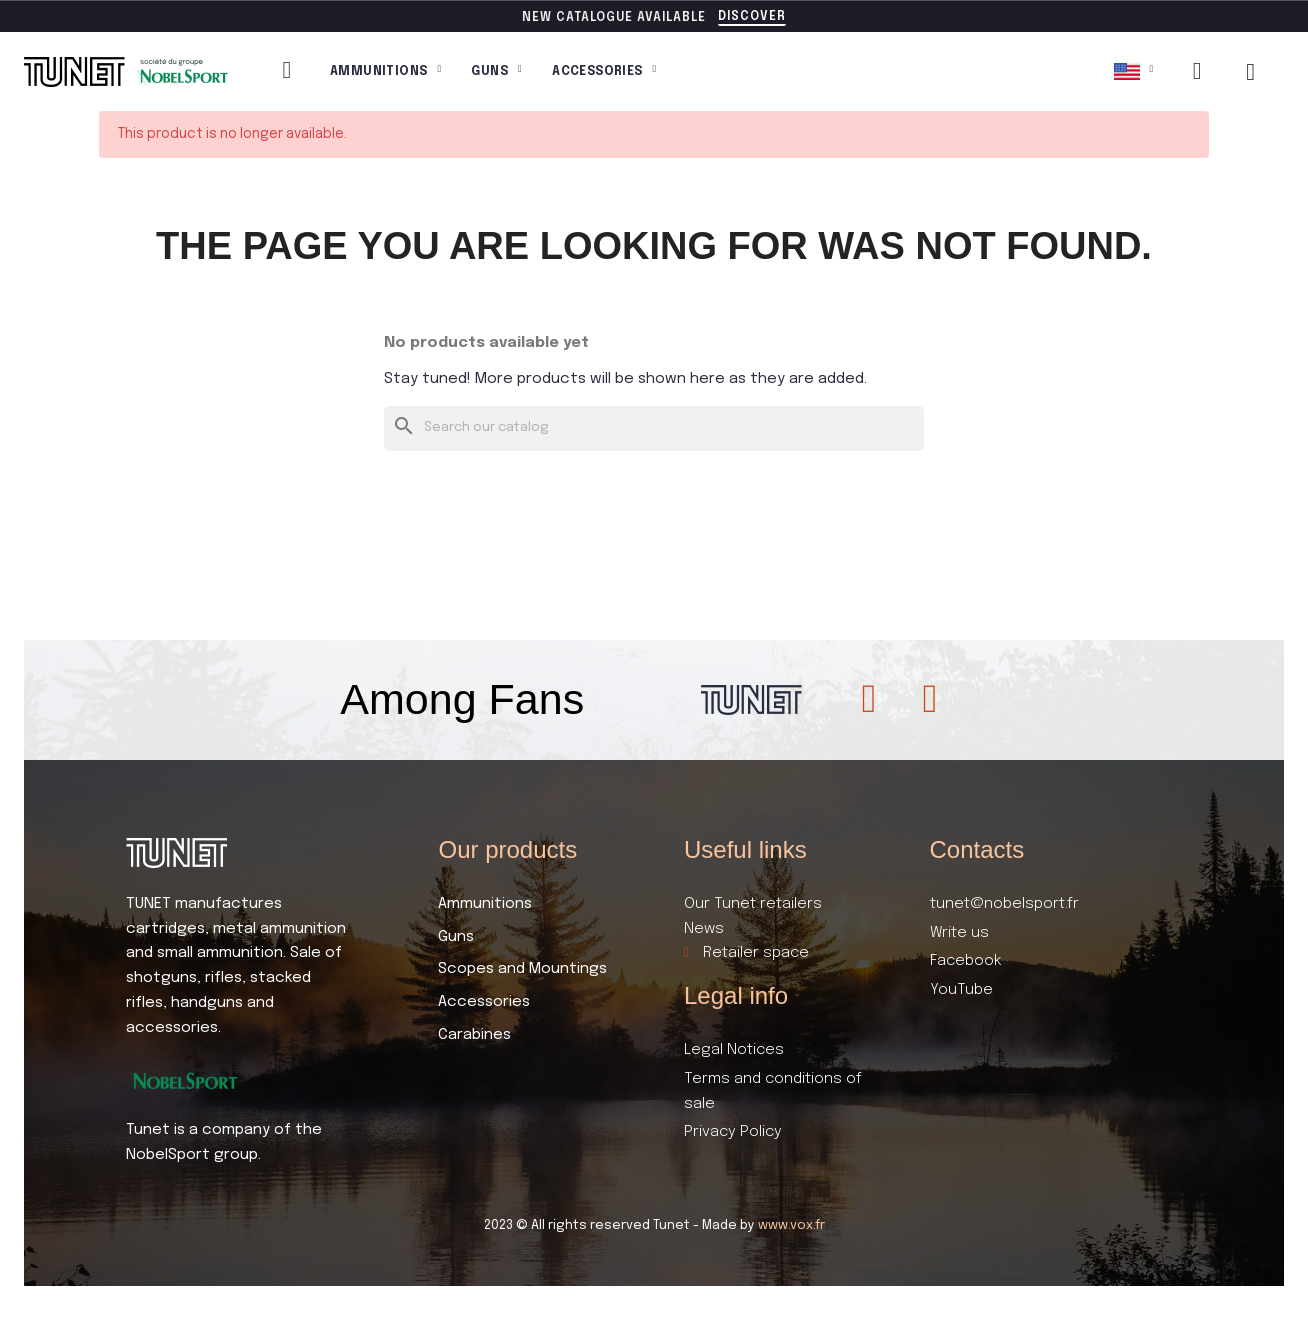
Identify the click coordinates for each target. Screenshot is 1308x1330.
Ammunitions (385, 72)
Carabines (474, 1035)
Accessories (604, 72)
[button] (752, 18)
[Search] (654, 428)
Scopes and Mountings (522, 969)
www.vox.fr (791, 1225)
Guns (496, 72)
